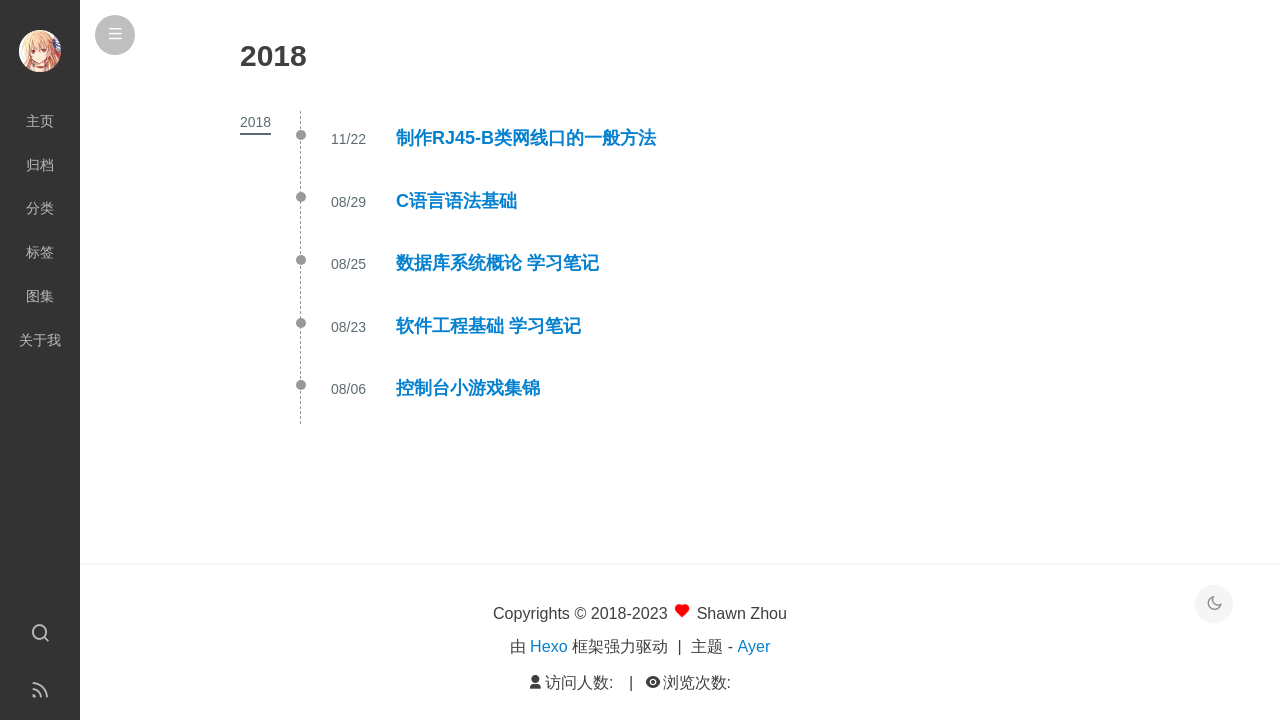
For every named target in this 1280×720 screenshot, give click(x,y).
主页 (40, 121)
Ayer (754, 646)
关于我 (40, 340)
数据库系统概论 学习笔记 (497, 263)
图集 (40, 296)
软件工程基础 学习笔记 (488, 326)
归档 (40, 165)
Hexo (549, 646)
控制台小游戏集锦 (468, 388)
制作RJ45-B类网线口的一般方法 (526, 138)
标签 (40, 252)
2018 (255, 122)
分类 (40, 208)
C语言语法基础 (456, 201)
